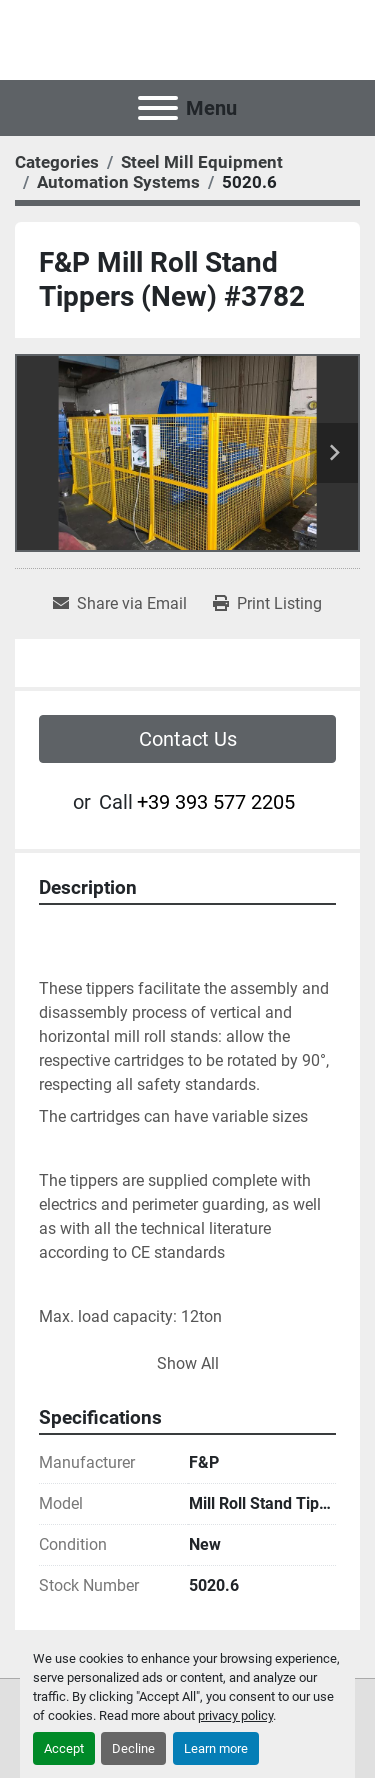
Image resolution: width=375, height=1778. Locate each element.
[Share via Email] (120, 604)
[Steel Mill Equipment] (202, 162)
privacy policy (235, 1715)
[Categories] (57, 162)
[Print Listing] (267, 604)
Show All (188, 1363)
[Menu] (158, 108)
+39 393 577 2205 (216, 802)
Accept (64, 1748)
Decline (133, 1748)
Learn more (216, 1748)
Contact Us (188, 739)
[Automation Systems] (118, 182)
